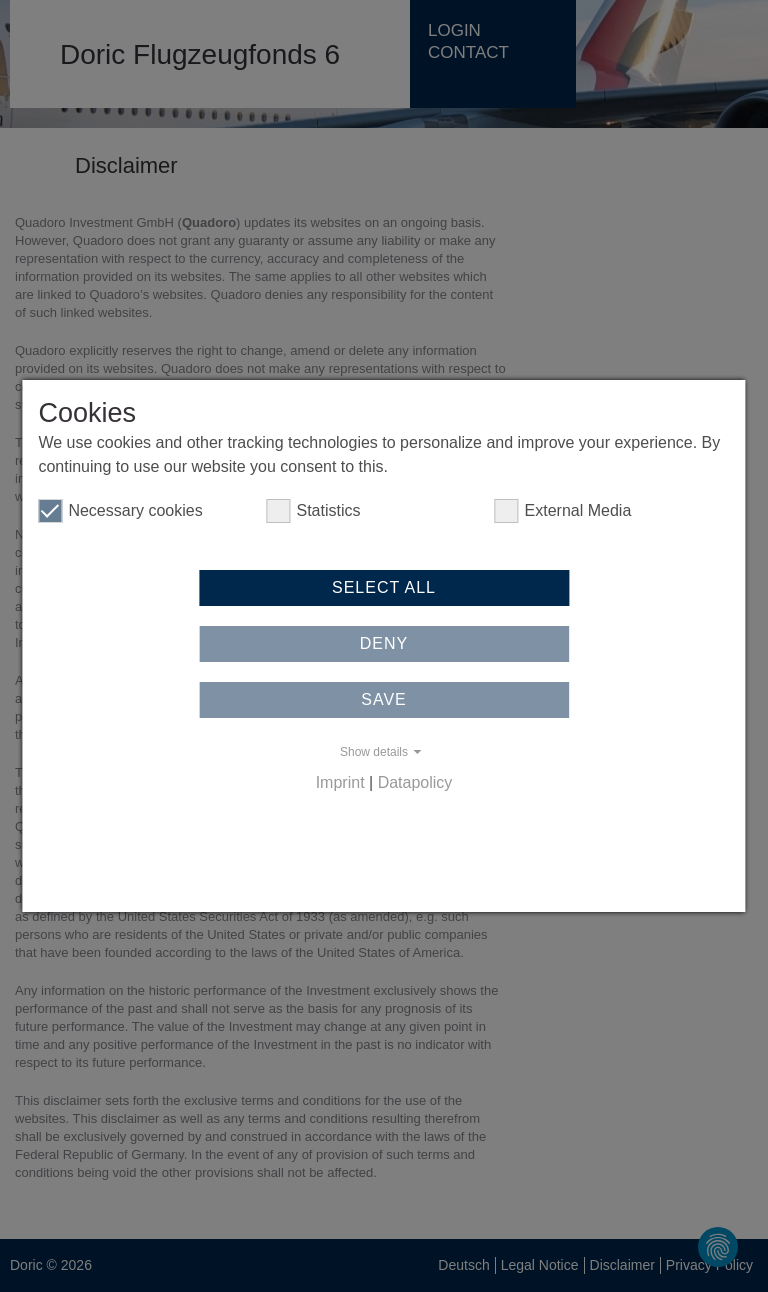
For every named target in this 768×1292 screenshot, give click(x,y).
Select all (384, 587)
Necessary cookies (120, 511)
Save (384, 699)
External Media (563, 511)
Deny (384, 643)
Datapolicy (415, 782)
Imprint (340, 782)
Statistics (313, 511)
